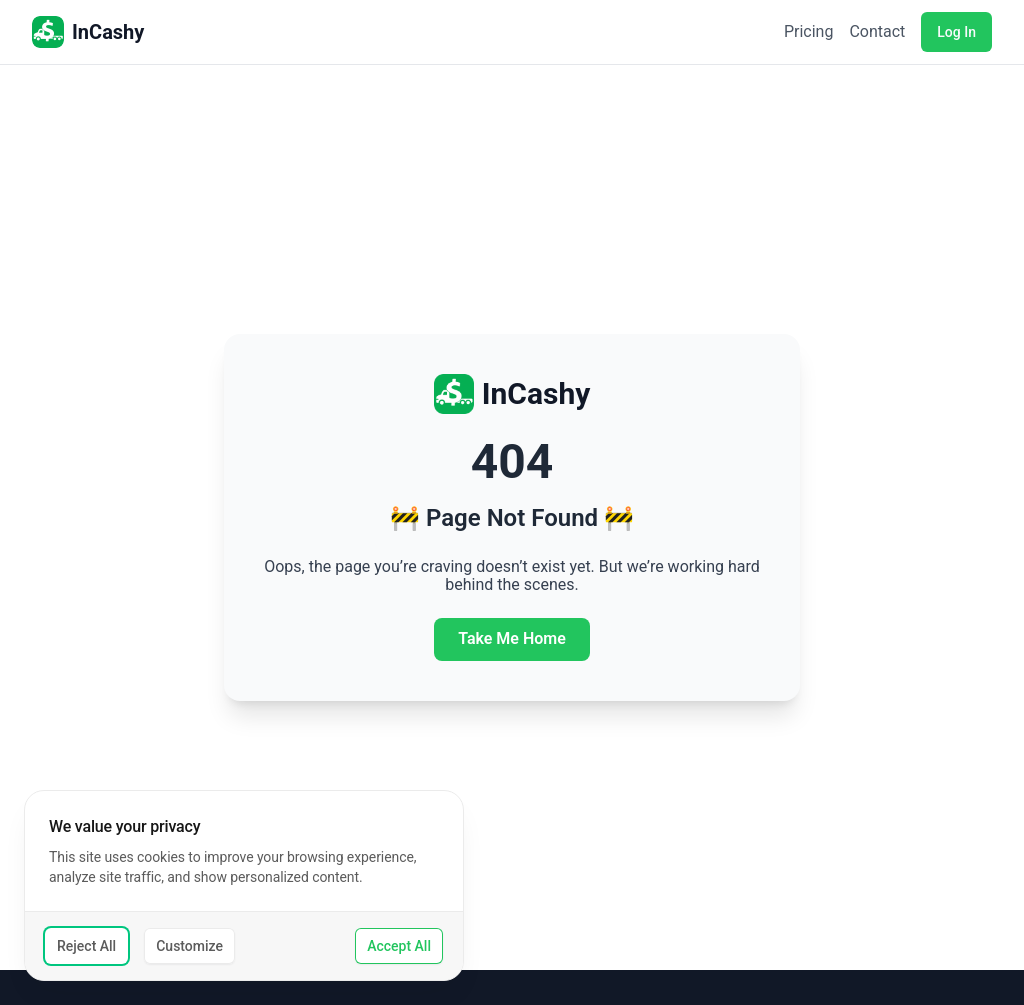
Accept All (399, 946)
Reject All (86, 946)
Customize (189, 946)
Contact (877, 32)
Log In (956, 32)
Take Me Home (512, 638)
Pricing (809, 32)
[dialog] (244, 885)
